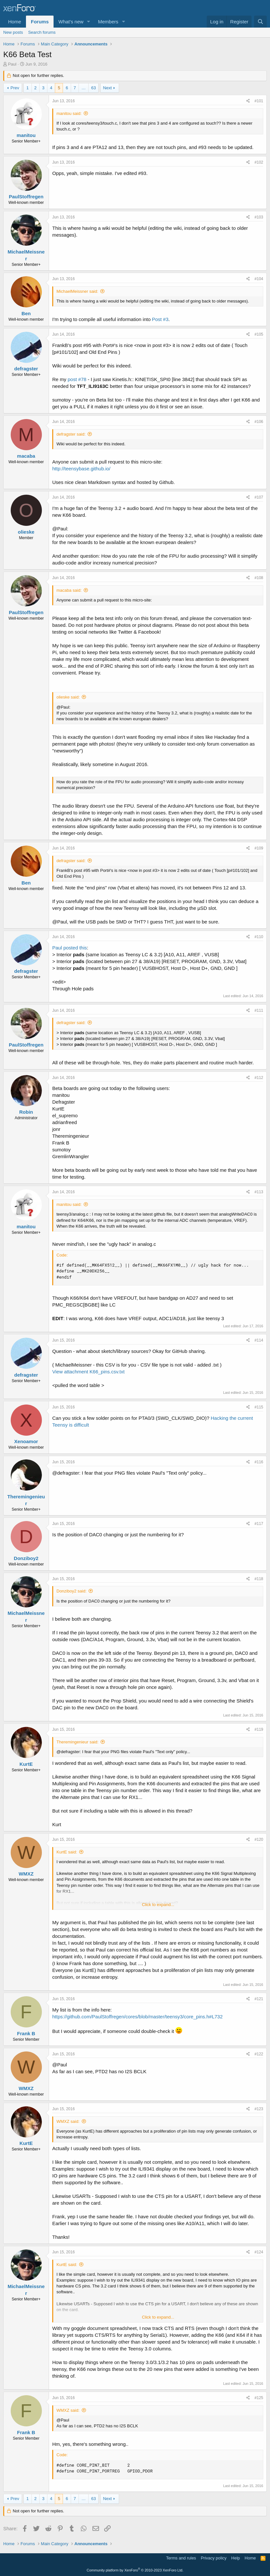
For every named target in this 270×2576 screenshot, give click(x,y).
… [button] (83, 87)
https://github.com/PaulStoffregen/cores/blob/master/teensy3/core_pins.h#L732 (137, 2016)
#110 (258, 937)
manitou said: (68, 113)
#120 (258, 1839)
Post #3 (160, 319)
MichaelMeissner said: (77, 291)
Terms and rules (181, 2558)
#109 (258, 848)
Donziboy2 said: (71, 1591)
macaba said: (68, 590)
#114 (258, 1340)
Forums (40, 21)
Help (235, 2558)
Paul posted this (69, 947)
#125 (258, 2398)
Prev (14, 87)
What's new (70, 21)
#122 (258, 2054)
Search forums (42, 32)
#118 (258, 1579)
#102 (258, 162)
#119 (258, 1729)
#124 (258, 2252)
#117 (258, 1523)
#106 (258, 421)
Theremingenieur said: (77, 1742)
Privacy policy (214, 2558)
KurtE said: (66, 1852)
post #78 (77, 379)
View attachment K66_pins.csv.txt (88, 1371)
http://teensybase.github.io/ (81, 468)
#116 (258, 1462)
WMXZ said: (68, 2121)
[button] (88, 22)
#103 (258, 217)
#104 (258, 279)
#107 (258, 497)
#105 (258, 334)
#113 (258, 1192)
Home (14, 21)
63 (93, 87)
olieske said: (68, 697)
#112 (258, 1077)
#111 (258, 1010)
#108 (258, 578)
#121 (258, 1999)
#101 (258, 101)
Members (108, 21)
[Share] (248, 101)
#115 (258, 1407)
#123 (258, 2109)
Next (107, 87)
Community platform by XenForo (135, 2570)
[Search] (260, 22)
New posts (13, 32)
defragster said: (71, 434)
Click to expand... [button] (158, 1904)
